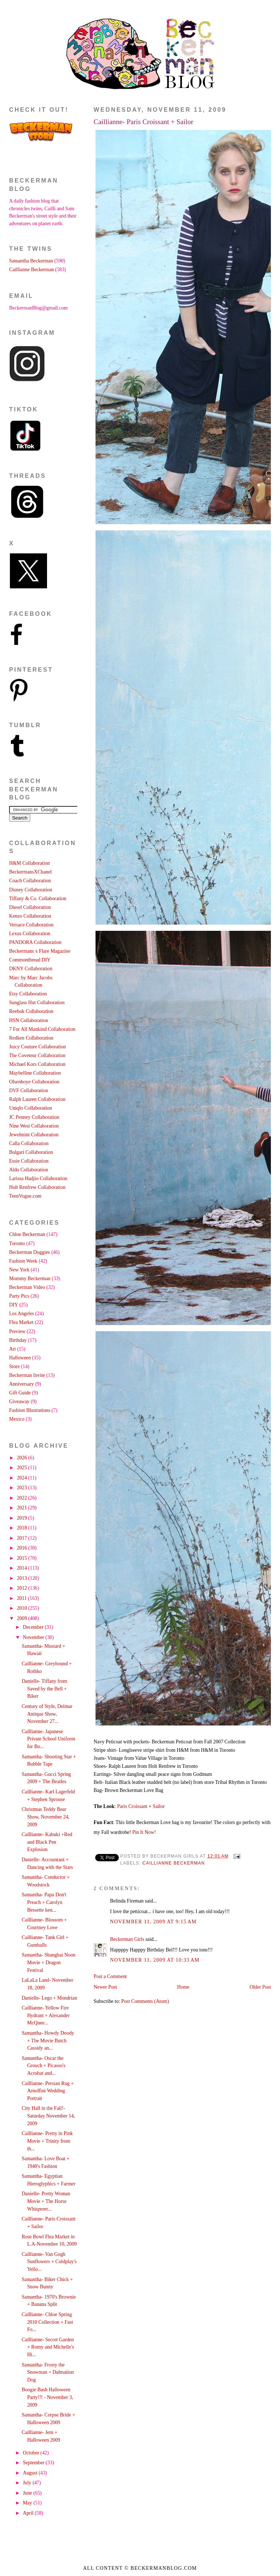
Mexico (16, 1419)
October (31, 2453)
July (27, 2482)
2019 (22, 1518)
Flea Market (21, 1322)
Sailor (159, 1806)
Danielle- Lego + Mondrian (49, 1998)
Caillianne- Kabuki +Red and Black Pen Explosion (47, 1842)
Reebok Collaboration (31, 1011)
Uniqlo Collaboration (30, 1108)
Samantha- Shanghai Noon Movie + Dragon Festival (48, 1962)
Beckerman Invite (27, 1375)
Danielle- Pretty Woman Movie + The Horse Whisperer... (46, 2201)
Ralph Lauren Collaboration (37, 1099)
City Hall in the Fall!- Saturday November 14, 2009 (48, 2115)
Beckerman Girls (127, 1939)
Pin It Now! (144, 1832)
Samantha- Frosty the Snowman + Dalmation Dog (48, 2372)
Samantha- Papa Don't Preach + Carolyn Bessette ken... (44, 1902)
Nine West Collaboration (34, 1126)
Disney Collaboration (30, 889)
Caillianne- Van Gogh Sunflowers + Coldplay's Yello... (49, 2261)
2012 (22, 1588)
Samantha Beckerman (31, 261)
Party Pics (19, 1296)
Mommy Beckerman (30, 1278)
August (31, 2473)
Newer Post (105, 1987)
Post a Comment (110, 1976)
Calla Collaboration (28, 1143)
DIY (13, 1305)
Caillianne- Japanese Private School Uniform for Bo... (48, 1739)
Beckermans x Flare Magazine (39, 951)
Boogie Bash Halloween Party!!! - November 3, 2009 (47, 2397)
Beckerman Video (27, 1287)
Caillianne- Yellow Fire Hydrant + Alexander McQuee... (45, 2015)
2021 (22, 1507)
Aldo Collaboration (28, 1169)
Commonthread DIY (30, 960)
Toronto (17, 1243)
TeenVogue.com (25, 1196)
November (34, 1637)
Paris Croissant (132, 1806)
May (28, 2503)
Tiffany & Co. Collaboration (37, 898)
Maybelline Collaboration (35, 1073)
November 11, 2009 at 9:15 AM (153, 1921)
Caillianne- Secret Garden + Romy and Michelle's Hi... (48, 2347)
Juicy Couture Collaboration (37, 1046)
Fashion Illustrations (29, 1410)
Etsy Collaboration (28, 994)
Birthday (18, 1340)
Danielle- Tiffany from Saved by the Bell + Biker (44, 1688)
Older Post (260, 1987)
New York (19, 1269)
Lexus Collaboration (29, 933)
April (29, 2513)
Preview (17, 1331)
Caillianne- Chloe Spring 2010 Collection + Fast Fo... (47, 2322)
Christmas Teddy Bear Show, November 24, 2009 (45, 1817)
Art (12, 1349)
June (28, 2493)
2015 (22, 1558)
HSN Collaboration (28, 1020)
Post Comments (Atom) (145, 2001)
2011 (22, 1598)
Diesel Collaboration (30, 907)
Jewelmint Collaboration (34, 1134)
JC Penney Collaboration (34, 1117)
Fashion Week (23, 1261)
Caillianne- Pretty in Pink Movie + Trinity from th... (47, 2141)
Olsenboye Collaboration (34, 1081)
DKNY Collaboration (30, 968)
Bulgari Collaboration (31, 1152)
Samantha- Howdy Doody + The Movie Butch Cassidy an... (48, 2040)
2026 (22, 1457)
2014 (22, 1568)
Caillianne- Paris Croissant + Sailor (143, 122)
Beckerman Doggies (29, 1252)
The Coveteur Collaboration (37, 1055)
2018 (22, 1528)
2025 (22, 1467)
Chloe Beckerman (27, 1234)
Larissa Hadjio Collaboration (38, 1178)
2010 (22, 1608)
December (34, 1627)
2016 (22, 1548)
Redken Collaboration (31, 1038)
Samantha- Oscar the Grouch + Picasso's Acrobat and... (43, 2065)
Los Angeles (21, 1313)
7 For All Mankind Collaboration (42, 1029)
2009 (22, 1618)
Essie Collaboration (28, 1161)
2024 (22, 1478)
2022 (22, 1498)
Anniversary (21, 1384)
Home (183, 1987)
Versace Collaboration (31, 925)
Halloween (20, 1357)
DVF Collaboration (28, 1090)
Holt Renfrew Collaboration (37, 1187)
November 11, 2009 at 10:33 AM (155, 1960)
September (34, 2462)
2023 (22, 1487)
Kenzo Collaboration (30, 916)
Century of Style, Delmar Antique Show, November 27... (47, 1714)
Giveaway (19, 1401)
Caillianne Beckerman (174, 1863)
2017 (22, 1538)
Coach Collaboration (30, 880)
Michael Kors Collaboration (37, 1064)
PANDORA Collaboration (35, 942)
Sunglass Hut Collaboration (37, 1002)
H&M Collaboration (29, 863)
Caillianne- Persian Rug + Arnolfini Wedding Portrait (48, 2091)
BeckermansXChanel (30, 872)
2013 (22, 1578)
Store (14, 1366)
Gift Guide (20, 1393)
